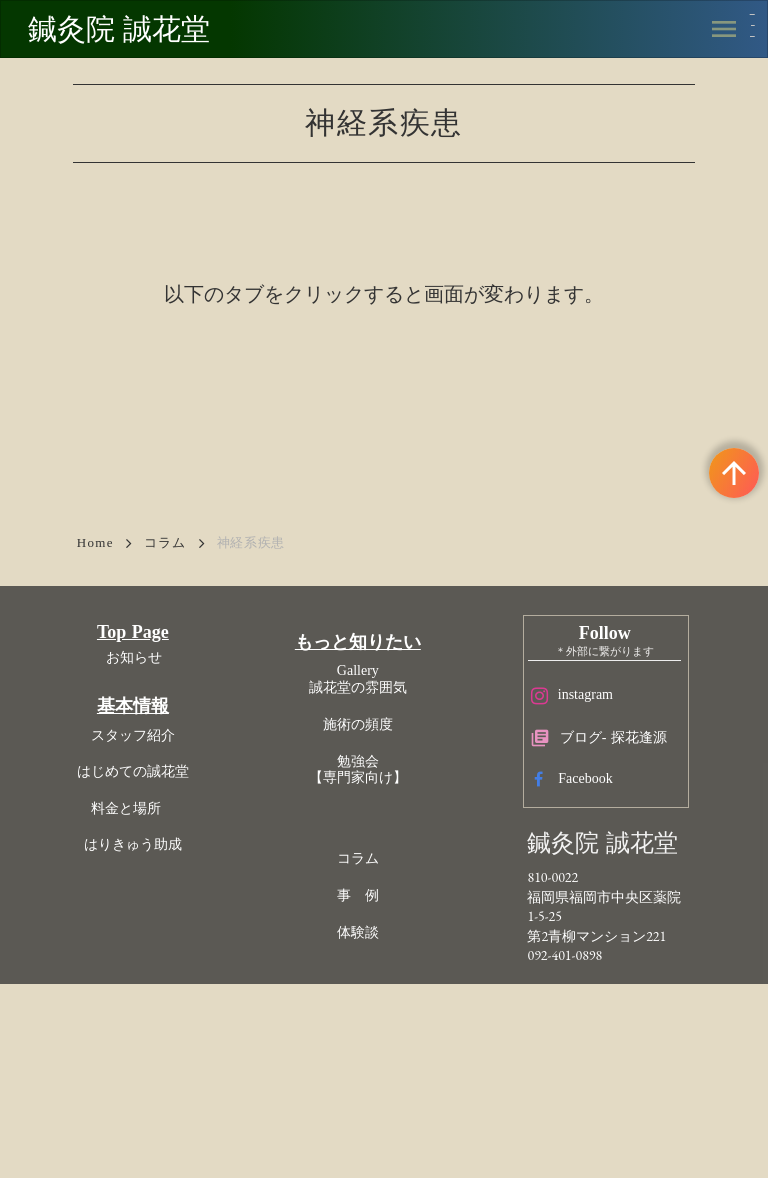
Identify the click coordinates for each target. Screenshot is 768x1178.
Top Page (198, 787)
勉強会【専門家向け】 (372, 913)
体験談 (372, 1075)
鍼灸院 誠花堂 (140, 33)
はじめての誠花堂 (198, 927)
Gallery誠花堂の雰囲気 (372, 823)
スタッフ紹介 (198, 891)
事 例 (372, 1039)
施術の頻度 (372, 867)
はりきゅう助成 (198, 1000)
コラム (165, 639)
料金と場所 (198, 963)
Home (95, 639)
